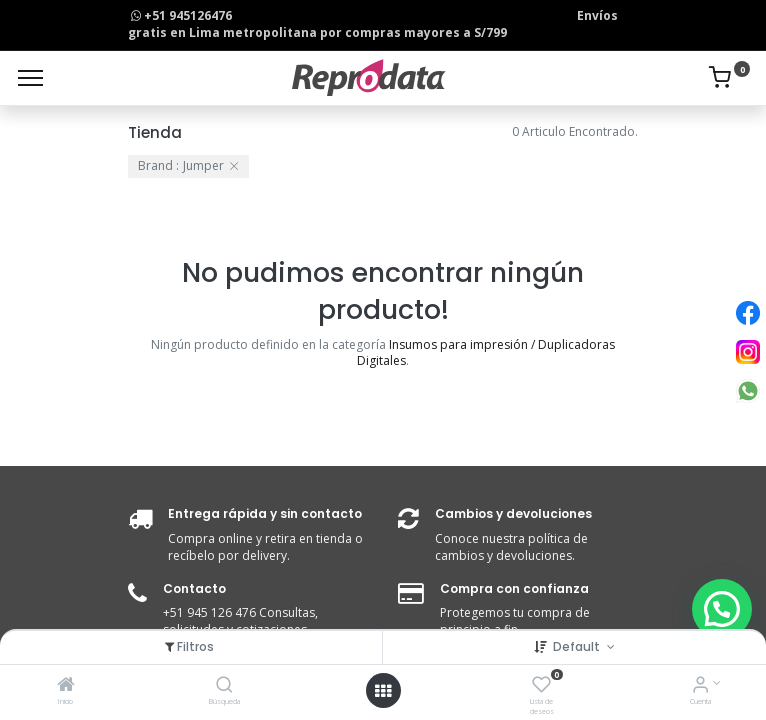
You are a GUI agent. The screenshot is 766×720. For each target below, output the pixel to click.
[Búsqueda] (224, 686)
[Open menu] (383, 691)
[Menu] (30, 78)
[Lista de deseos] (541, 686)
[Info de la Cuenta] (700, 686)
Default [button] (578, 646)
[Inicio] (66, 686)
